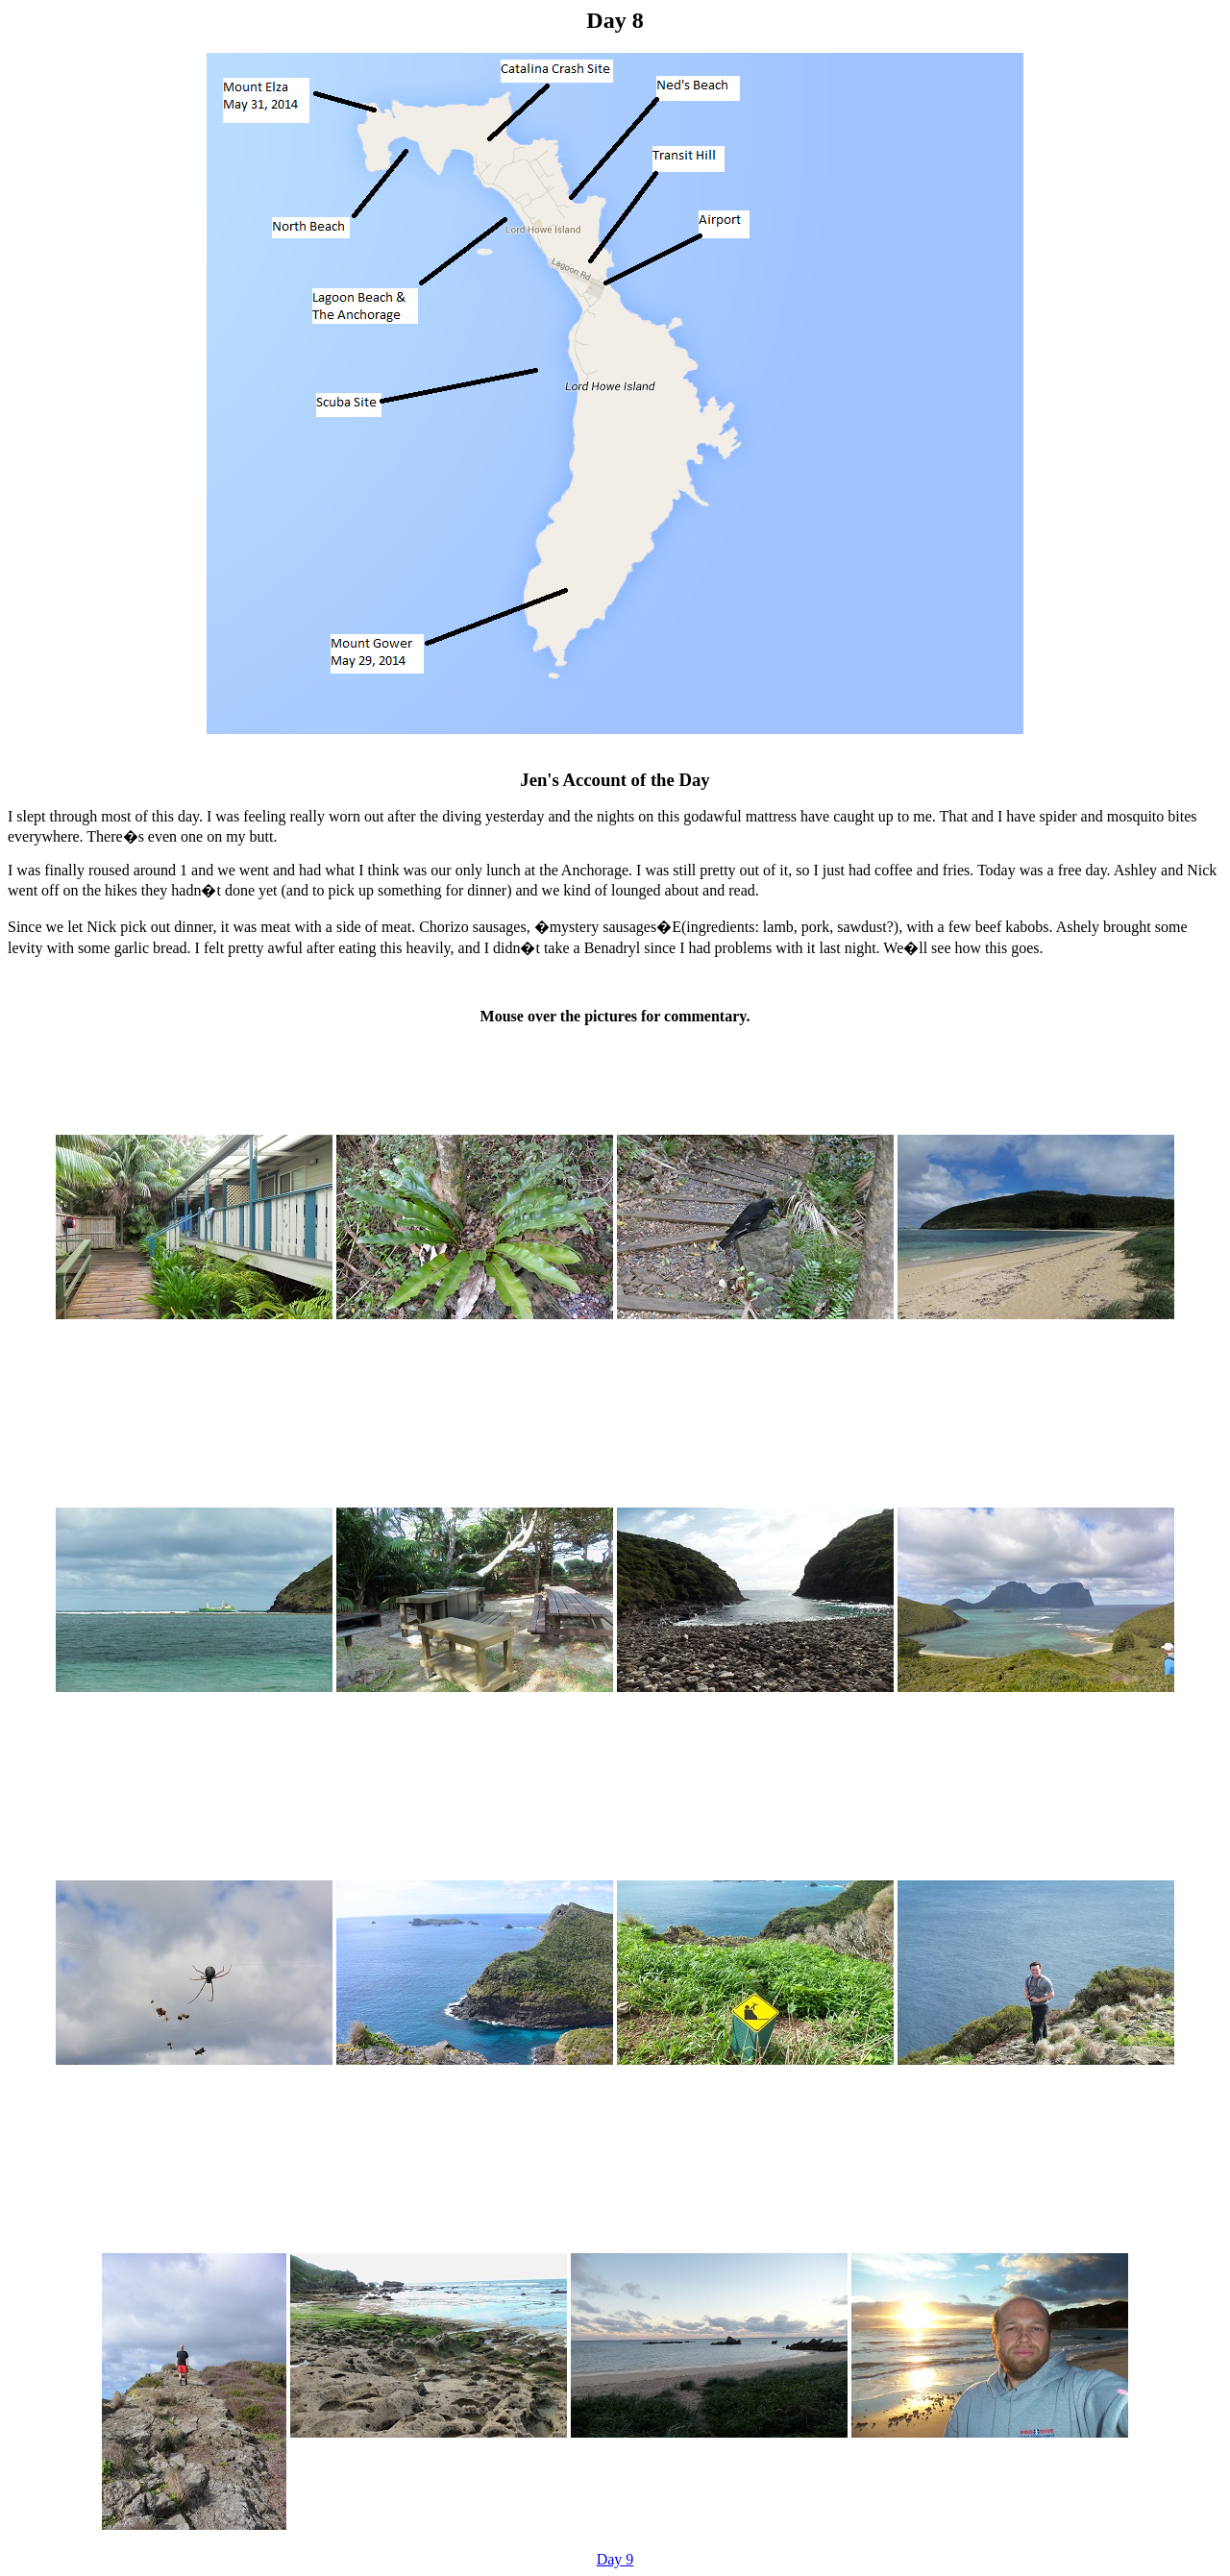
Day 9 (615, 2559)
